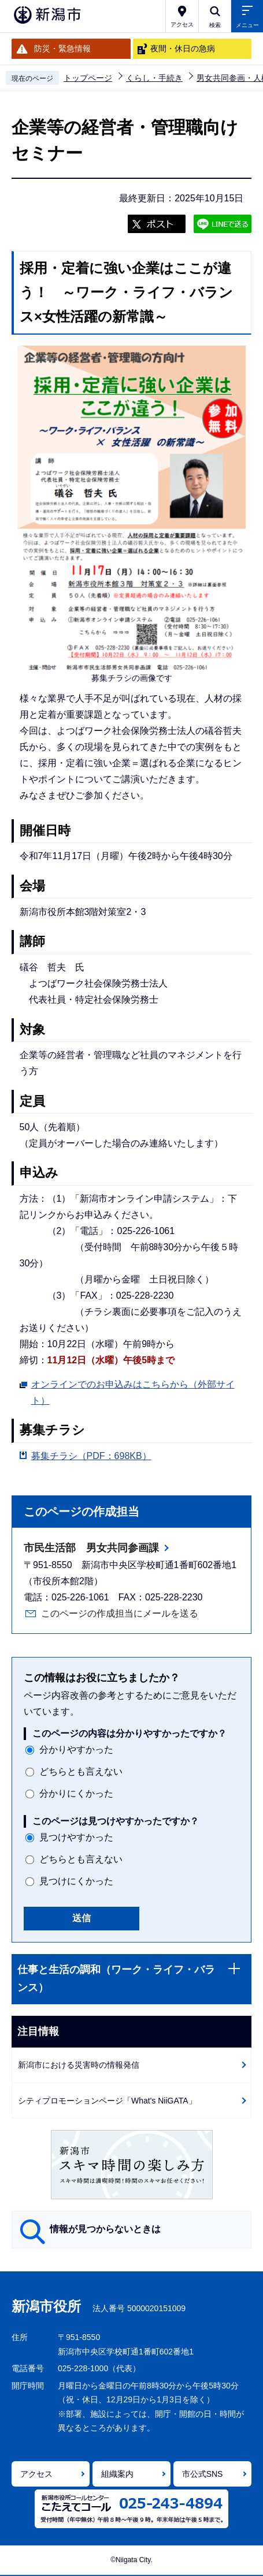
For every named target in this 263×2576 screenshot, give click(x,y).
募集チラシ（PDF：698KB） (91, 1456)
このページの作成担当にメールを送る (119, 1613)
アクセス (36, 2473)
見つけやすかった (76, 1837)
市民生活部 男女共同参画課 (91, 1548)
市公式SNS (202, 2473)
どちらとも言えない (81, 1771)
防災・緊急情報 (62, 48)
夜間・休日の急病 (182, 48)
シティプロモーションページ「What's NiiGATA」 (107, 2100)
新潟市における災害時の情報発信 (78, 2064)
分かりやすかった (76, 1749)
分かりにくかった (76, 1793)
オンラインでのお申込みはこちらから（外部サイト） (133, 1392)
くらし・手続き (154, 78)
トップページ (88, 78)
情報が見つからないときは (105, 2229)
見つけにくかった (76, 1881)
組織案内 (117, 2473)
